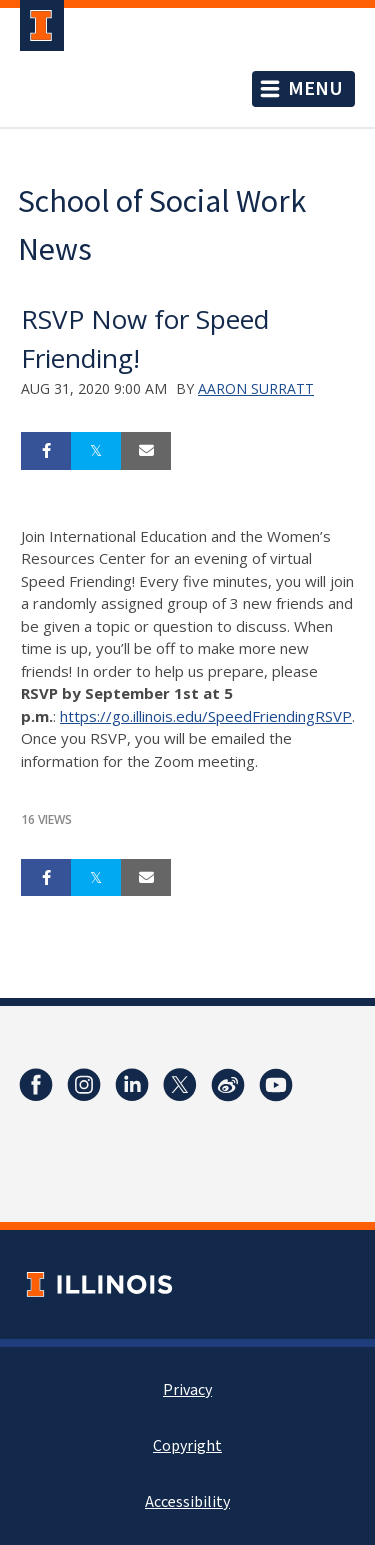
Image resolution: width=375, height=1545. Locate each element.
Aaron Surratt (256, 388)
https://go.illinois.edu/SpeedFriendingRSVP (206, 716)
